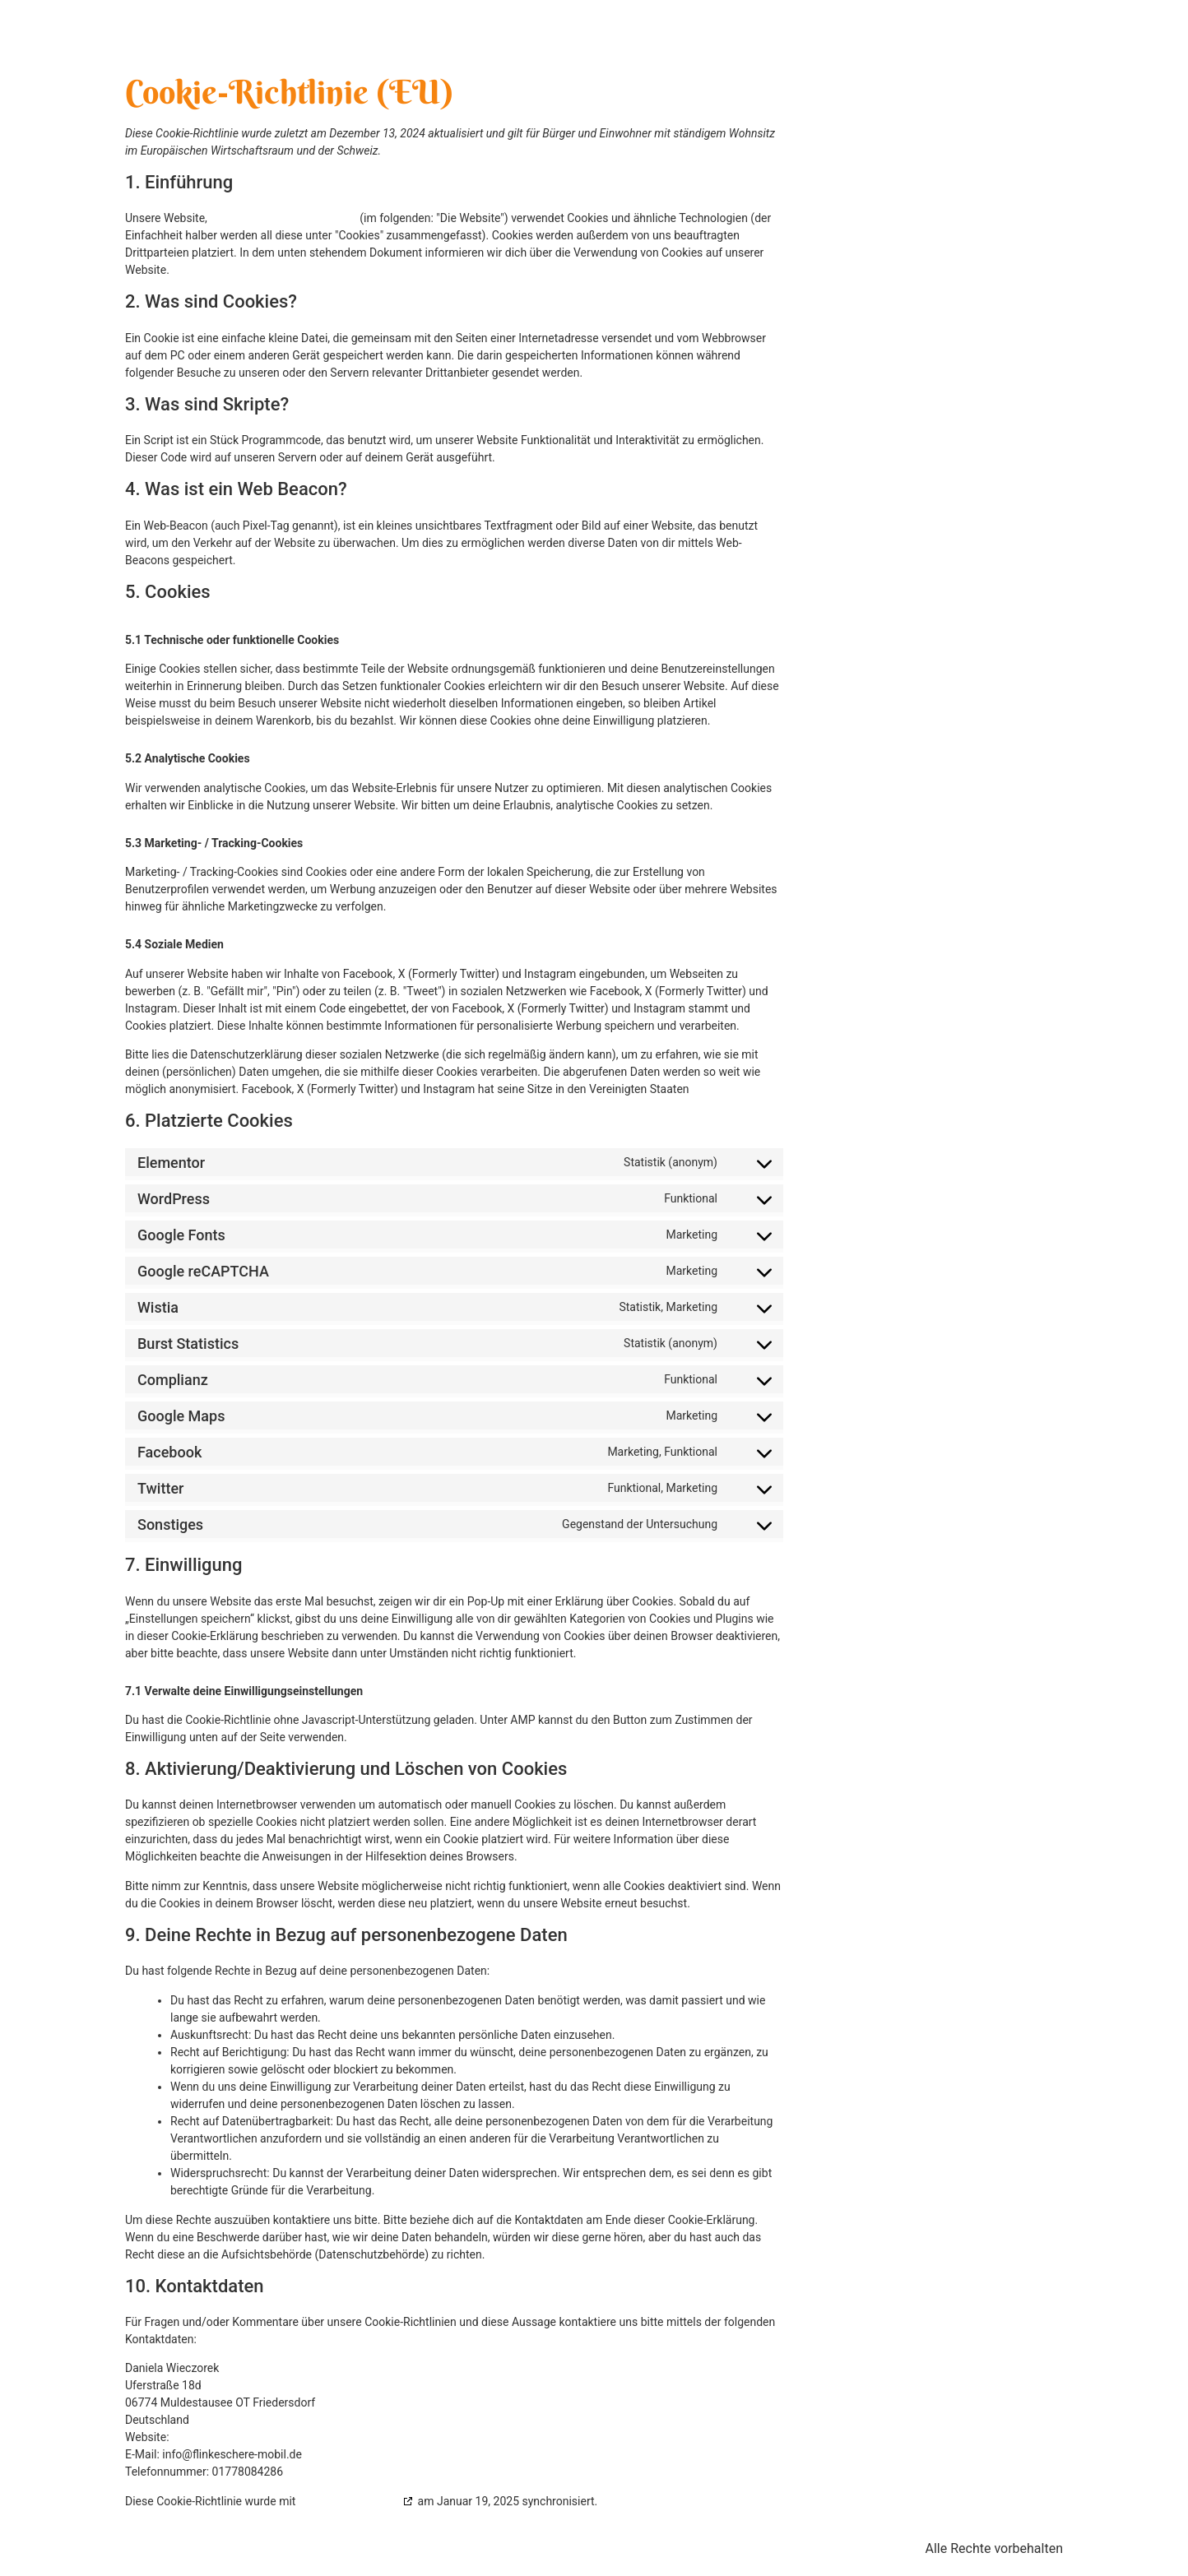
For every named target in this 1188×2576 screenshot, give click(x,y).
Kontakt (1028, 32)
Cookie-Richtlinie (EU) (652, 2548)
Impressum (379, 2548)
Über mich (759, 32)
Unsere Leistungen (868, 32)
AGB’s (757, 2548)
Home (687, 32)
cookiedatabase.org (349, 2501)
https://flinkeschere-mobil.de (283, 218)
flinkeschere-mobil (261, 32)
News (964, 32)
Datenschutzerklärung (501, 2548)
